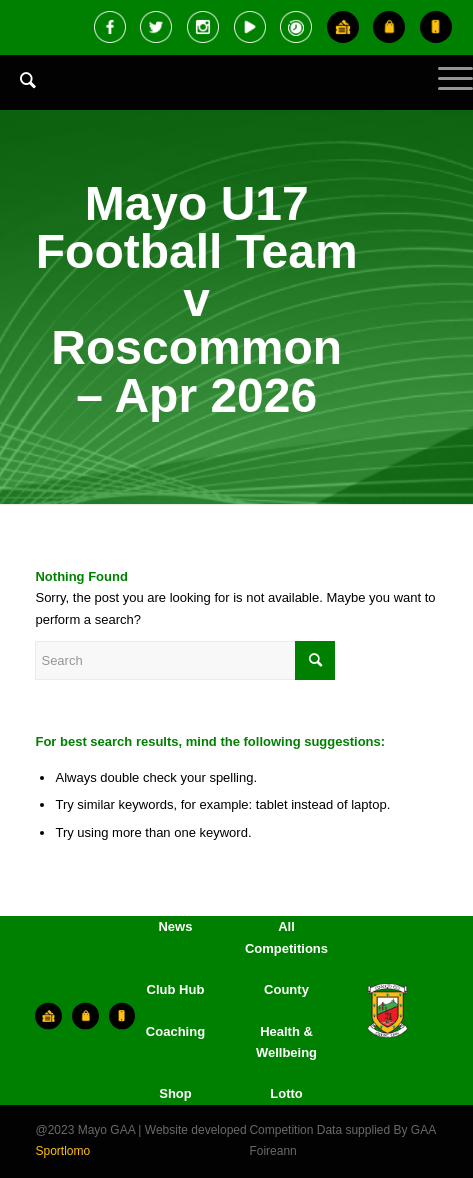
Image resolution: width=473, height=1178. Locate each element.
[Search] (18, 80)
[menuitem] (18, 95)
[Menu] (445, 95)
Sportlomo (62, 1151)
